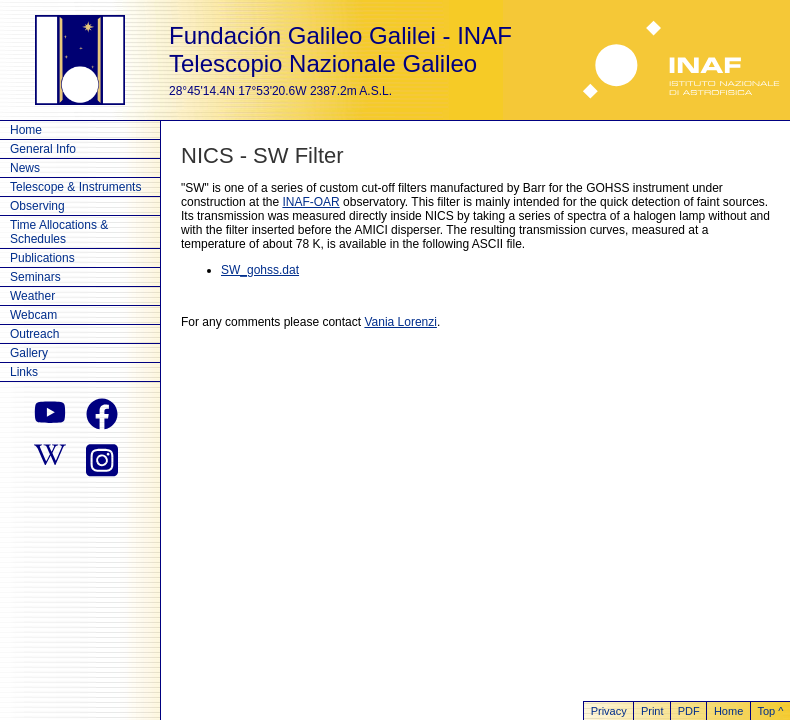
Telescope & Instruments (75, 187)
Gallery (29, 353)
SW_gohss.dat (260, 270)
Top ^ (770, 711)
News (25, 168)
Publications (42, 258)
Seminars (35, 277)
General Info (43, 149)
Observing (37, 206)
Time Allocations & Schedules (59, 232)
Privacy (609, 711)
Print (652, 711)
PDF (689, 711)
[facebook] (102, 414)
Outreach (34, 334)
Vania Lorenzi (400, 322)
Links (24, 372)
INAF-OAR (310, 202)
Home (26, 130)
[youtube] (50, 414)
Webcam (33, 315)
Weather (32, 296)
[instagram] (102, 458)
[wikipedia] (50, 458)
